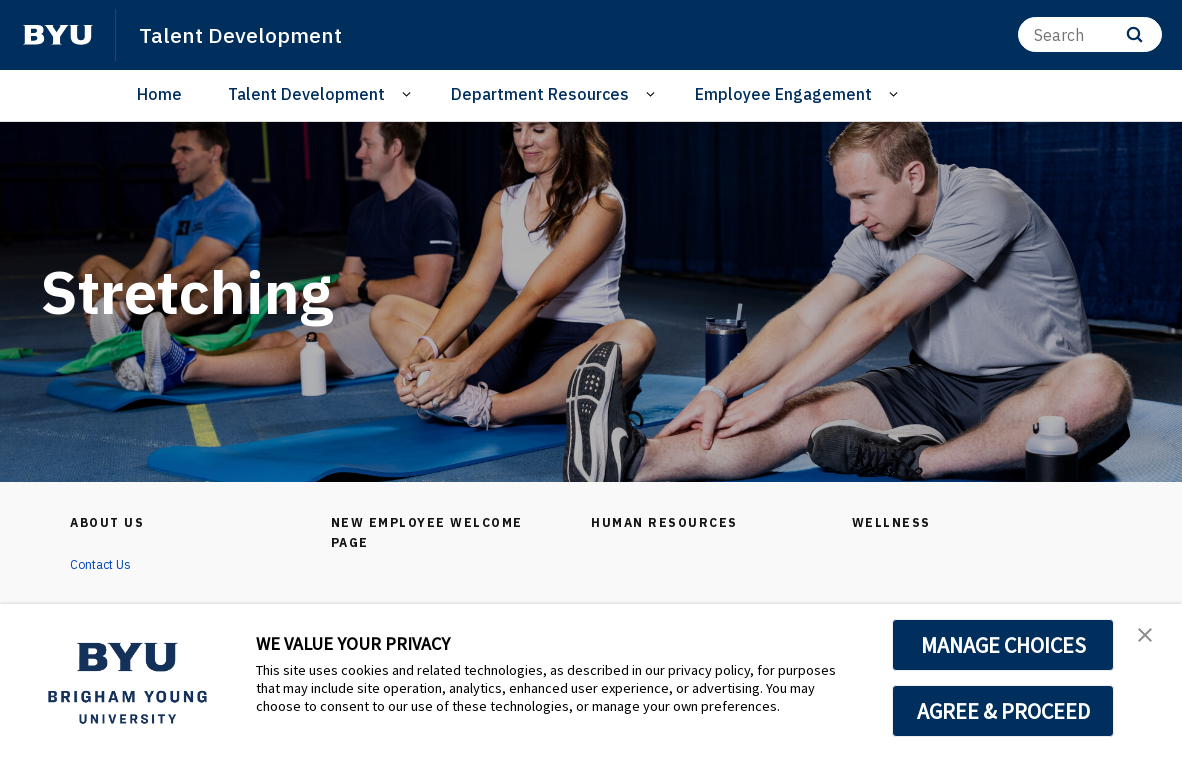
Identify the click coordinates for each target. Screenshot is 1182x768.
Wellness (895, 522)
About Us (111, 522)
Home (159, 94)
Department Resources (540, 94)
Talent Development (249, 34)
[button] (1149, 640)
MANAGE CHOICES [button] (1003, 645)
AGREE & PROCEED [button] (1003, 711)
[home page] (58, 35)
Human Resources (670, 522)
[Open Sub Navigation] (409, 94)
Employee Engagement (783, 94)
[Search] (1090, 34)
